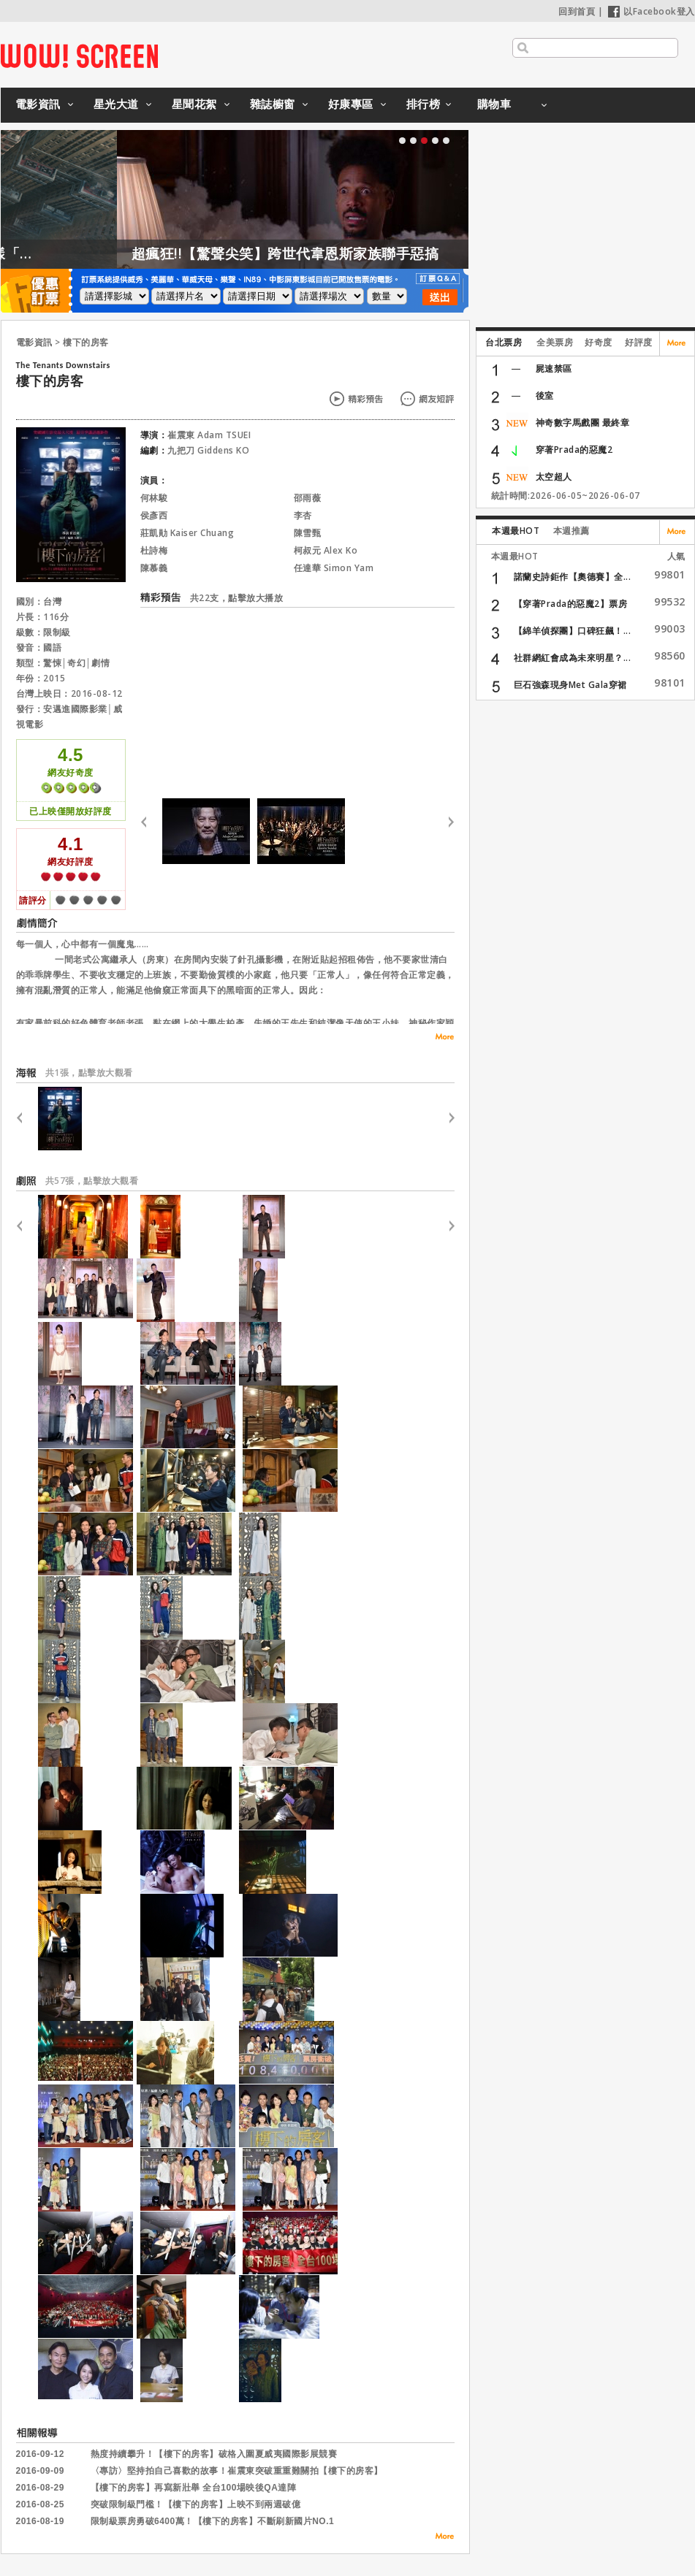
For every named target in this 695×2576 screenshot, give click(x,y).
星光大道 (116, 103)
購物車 (494, 103)
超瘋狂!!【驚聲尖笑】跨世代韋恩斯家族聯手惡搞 (344, 253)
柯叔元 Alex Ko (326, 550)
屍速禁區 (554, 368)
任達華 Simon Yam (334, 568)
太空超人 (554, 476)
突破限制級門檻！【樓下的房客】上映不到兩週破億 (196, 2504)
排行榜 (423, 103)
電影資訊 (38, 103)
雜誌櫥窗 (272, 103)
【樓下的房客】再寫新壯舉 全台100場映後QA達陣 (194, 2488)
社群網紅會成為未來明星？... (572, 657)
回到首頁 (576, 11)
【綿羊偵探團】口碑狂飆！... (572, 630)
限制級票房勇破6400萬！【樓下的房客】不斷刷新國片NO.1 (213, 2521)
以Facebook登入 (651, 11)
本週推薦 (571, 530)
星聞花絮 (194, 103)
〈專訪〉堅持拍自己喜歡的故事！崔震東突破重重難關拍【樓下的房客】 (237, 2471)
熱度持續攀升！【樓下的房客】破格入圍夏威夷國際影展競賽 (214, 2454)
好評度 (639, 342)
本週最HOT (515, 530)
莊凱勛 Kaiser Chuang (187, 533)
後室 (545, 395)
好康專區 (350, 103)
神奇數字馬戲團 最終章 (583, 422)
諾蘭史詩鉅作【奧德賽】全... (572, 576)
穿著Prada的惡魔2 (574, 449)
